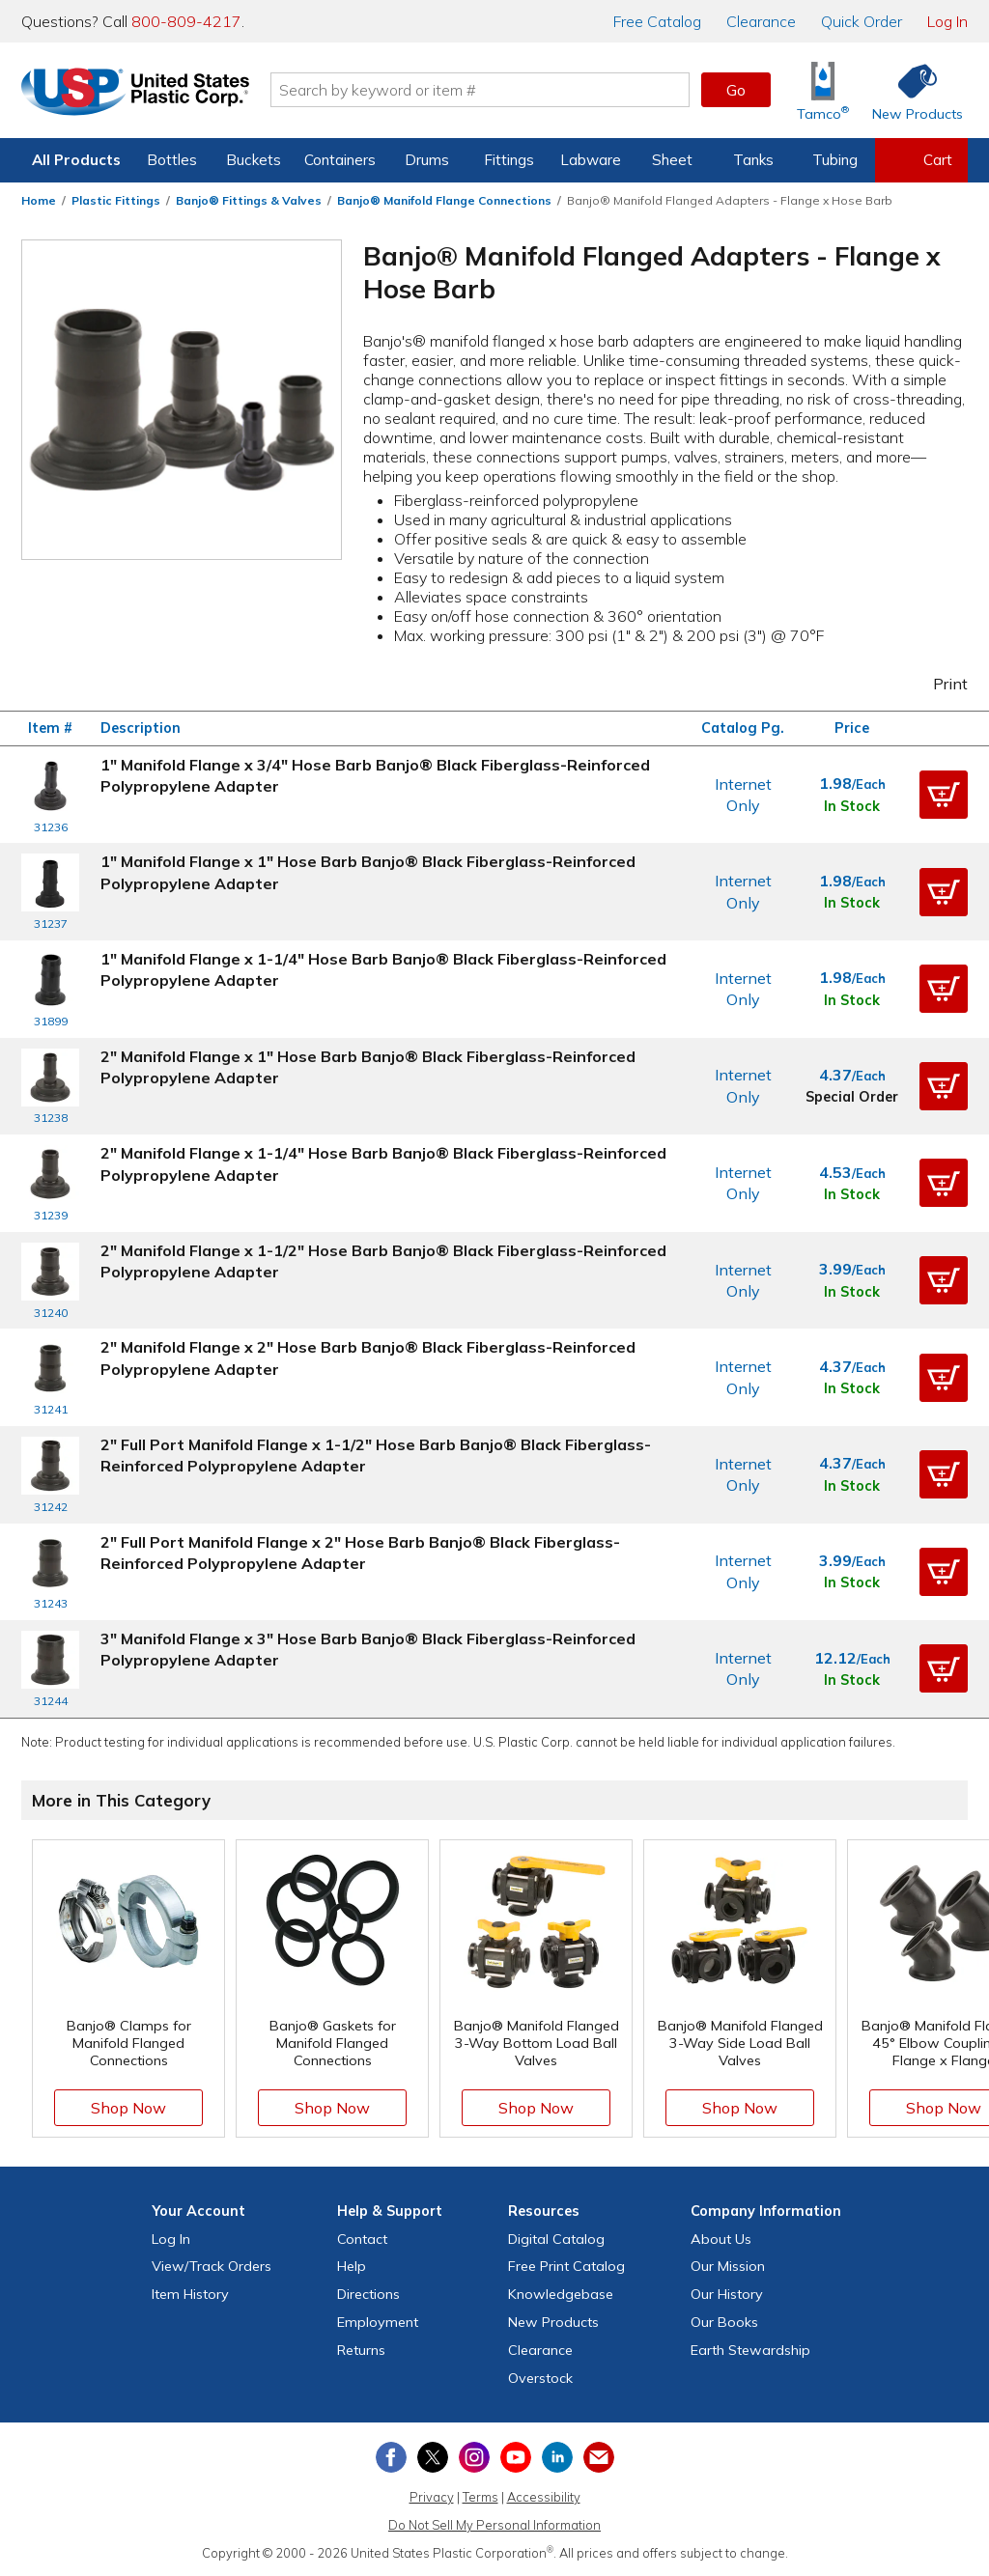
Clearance (761, 21)
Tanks (753, 160)
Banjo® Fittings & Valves (249, 200)
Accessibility (543, 2497)
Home (38, 200)
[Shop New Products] (911, 90)
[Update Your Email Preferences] (598, 2457)
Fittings (509, 160)
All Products (76, 160)
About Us (721, 2239)
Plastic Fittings (115, 200)
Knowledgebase (560, 2294)
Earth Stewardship (750, 2350)
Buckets (253, 160)
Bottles (172, 160)
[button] (943, 794)
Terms (480, 2497)
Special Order (851, 1097)
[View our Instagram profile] (474, 2457)
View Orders (211, 2266)
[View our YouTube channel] (515, 2457)
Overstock (540, 2378)
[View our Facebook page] (391, 2457)
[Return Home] (135, 94)
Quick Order (861, 21)
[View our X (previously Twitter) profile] (432, 2457)
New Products (553, 2322)
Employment (377, 2322)
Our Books (724, 2322)
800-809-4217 (186, 21)
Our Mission (728, 2266)
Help (351, 2266)
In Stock (852, 806)
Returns (361, 2350)
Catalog (657, 21)
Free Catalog (566, 2266)
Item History (190, 2294)
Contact (362, 2239)
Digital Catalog (556, 2239)
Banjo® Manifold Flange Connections (444, 200)
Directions (368, 2294)
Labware (590, 160)
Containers (340, 160)
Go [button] (736, 89)
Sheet (672, 160)
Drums (427, 160)
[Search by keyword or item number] (480, 89)
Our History (727, 2294)
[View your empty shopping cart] (921, 160)
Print (938, 683)
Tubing (835, 160)
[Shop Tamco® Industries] (823, 90)
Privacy (432, 2497)
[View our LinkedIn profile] (557, 2457)
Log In (947, 21)
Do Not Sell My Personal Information (494, 2525)
